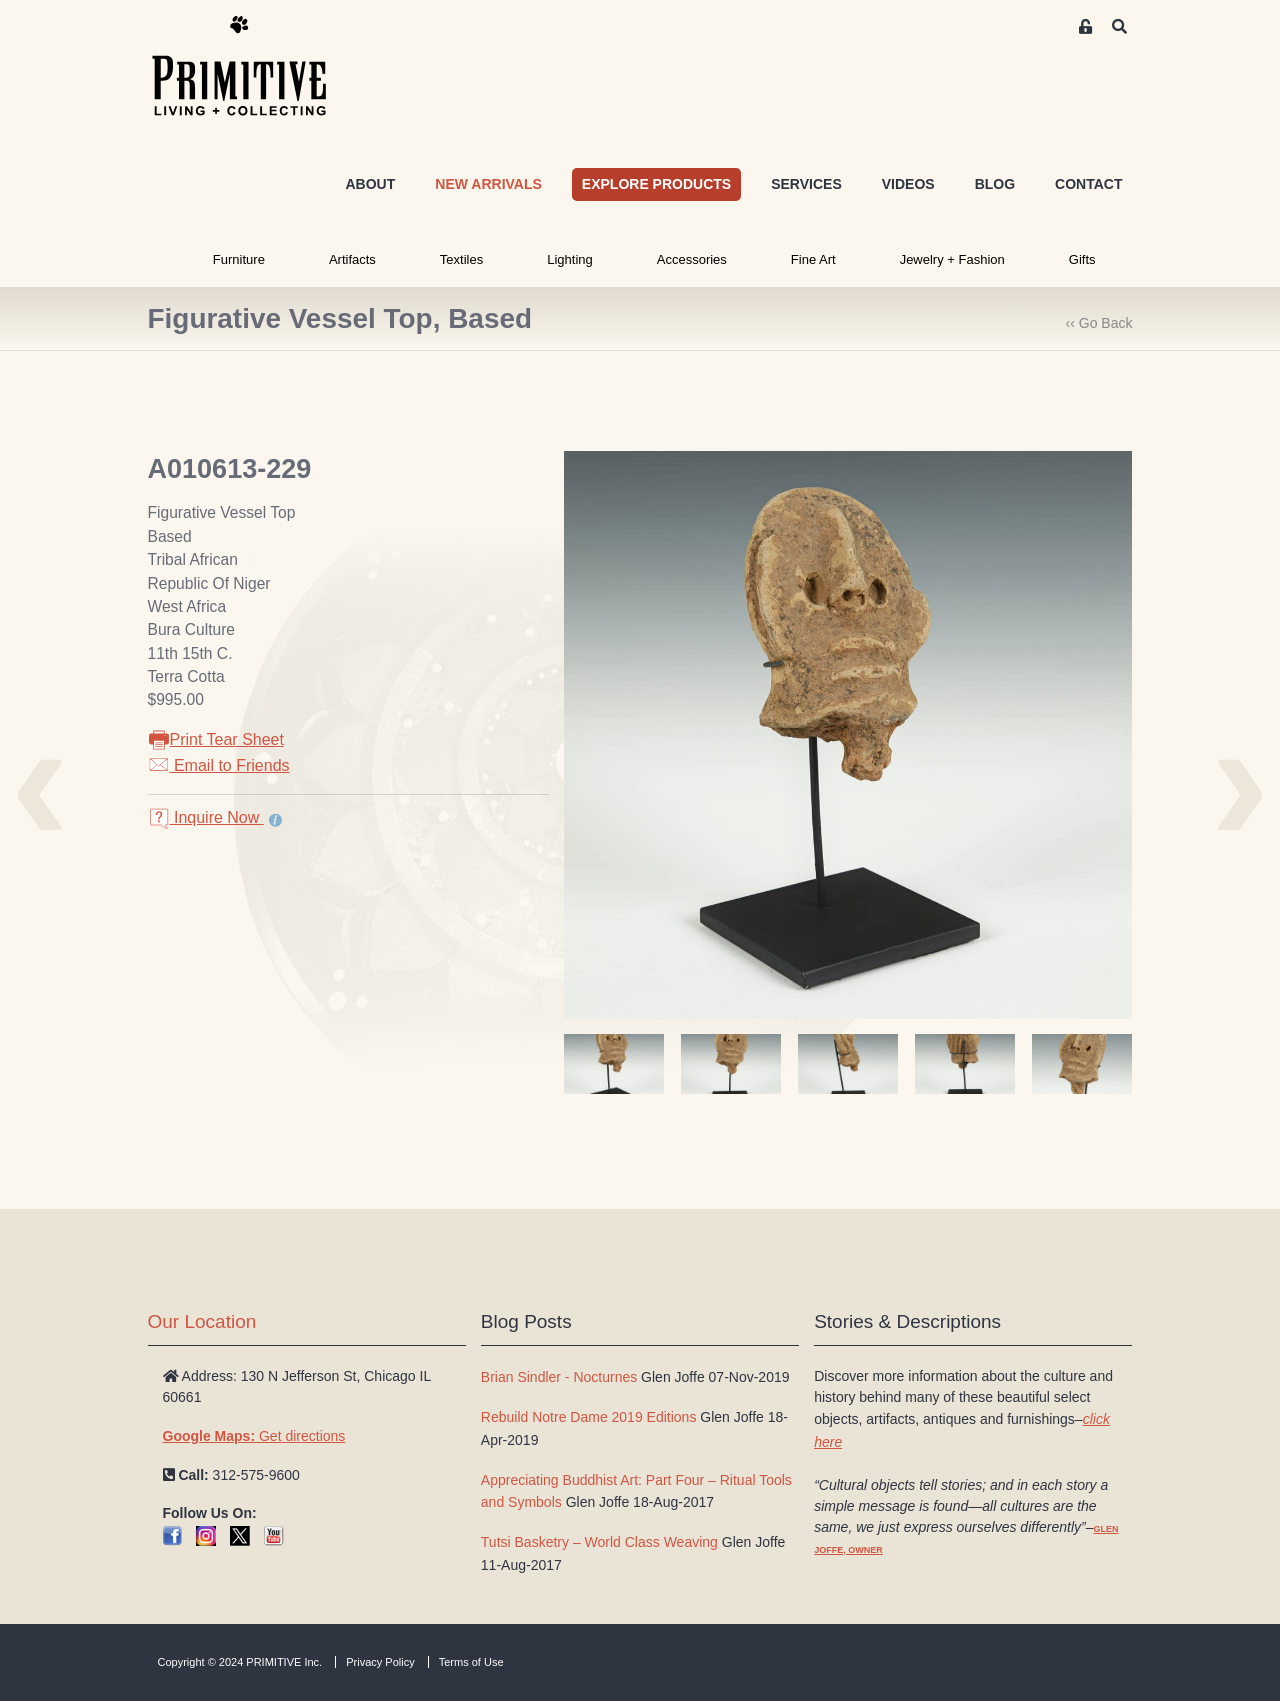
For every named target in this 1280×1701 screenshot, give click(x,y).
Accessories (692, 259)
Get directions (254, 1436)
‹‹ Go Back (1099, 323)
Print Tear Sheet (216, 739)
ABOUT (370, 184)
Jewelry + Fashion (952, 259)
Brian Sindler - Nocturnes (559, 1377)
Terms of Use (471, 1662)
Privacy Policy (380, 1662)
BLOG (995, 184)
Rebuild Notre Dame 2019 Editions (589, 1417)
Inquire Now (206, 817)
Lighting (570, 259)
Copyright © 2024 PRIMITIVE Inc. (240, 1662)
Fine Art (813, 259)
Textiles (461, 259)
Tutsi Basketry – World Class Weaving (599, 1542)
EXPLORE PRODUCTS (656, 184)
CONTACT (1088, 184)
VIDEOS (908, 184)
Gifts (1082, 259)
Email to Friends (219, 765)
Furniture (239, 259)
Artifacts (352, 259)
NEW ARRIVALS (488, 184)
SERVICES (806, 184)
